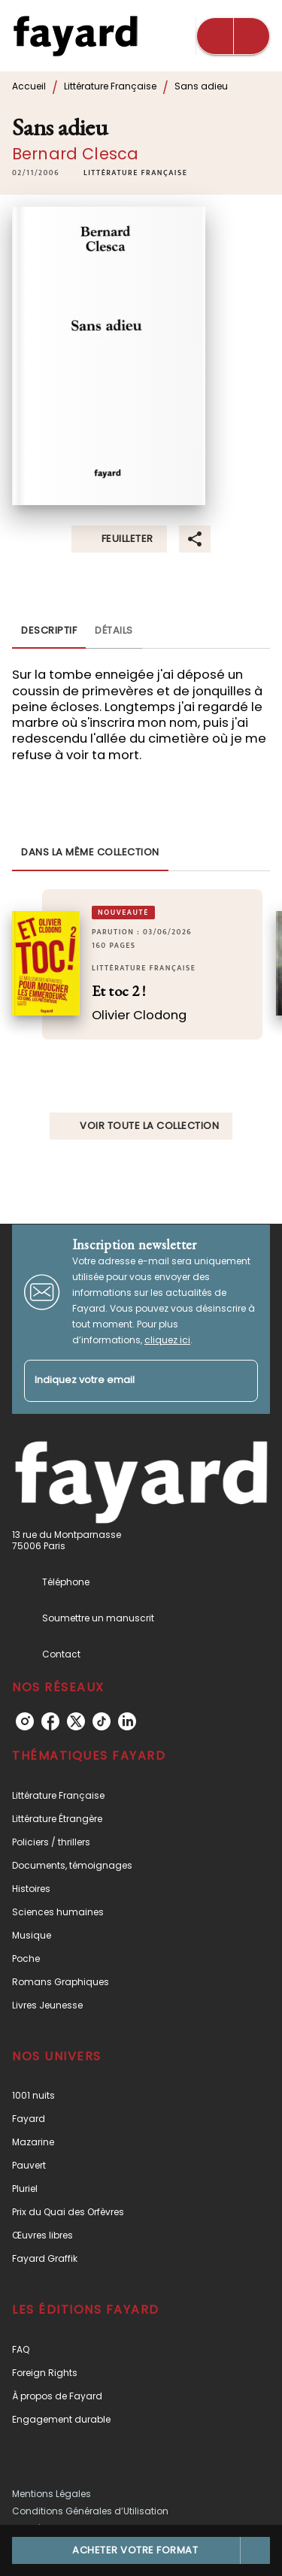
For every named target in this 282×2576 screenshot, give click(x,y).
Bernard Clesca (75, 154)
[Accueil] (75, 35)
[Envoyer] (240, 1381)
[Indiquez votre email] (122, 1381)
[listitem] (25, 1721)
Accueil (29, 86)
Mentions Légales (51, 2493)
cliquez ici (167, 1339)
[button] (135, 173)
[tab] (49, 631)
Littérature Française (110, 86)
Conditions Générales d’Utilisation (90, 2511)
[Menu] (233, 36)
